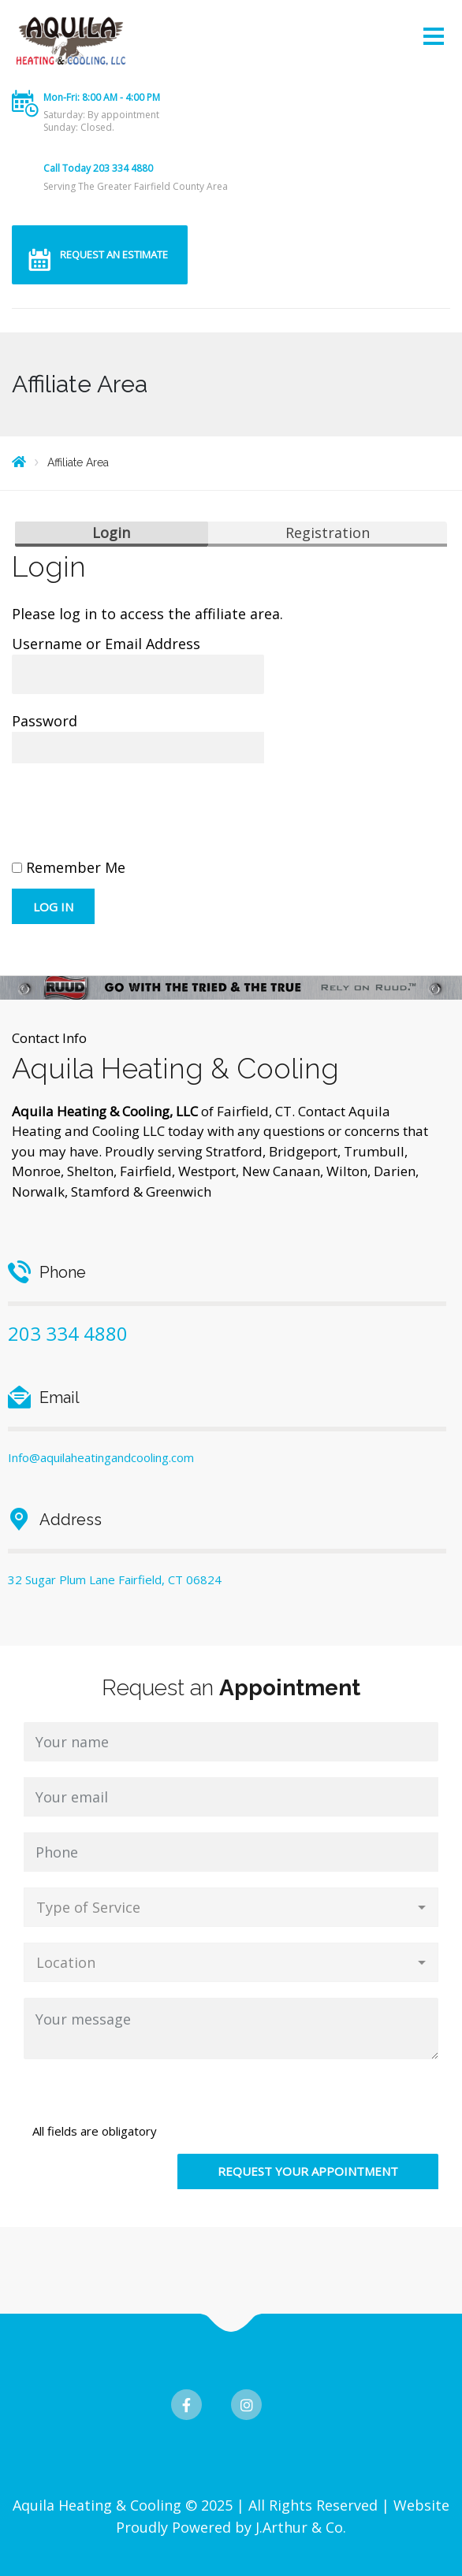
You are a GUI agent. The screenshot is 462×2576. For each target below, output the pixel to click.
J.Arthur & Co (299, 2527)
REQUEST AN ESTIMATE (114, 254)
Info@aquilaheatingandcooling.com (101, 1457)
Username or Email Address (106, 643)
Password (44, 720)
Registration (327, 532)
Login (111, 532)
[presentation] (131, 817)
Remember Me (68, 867)
